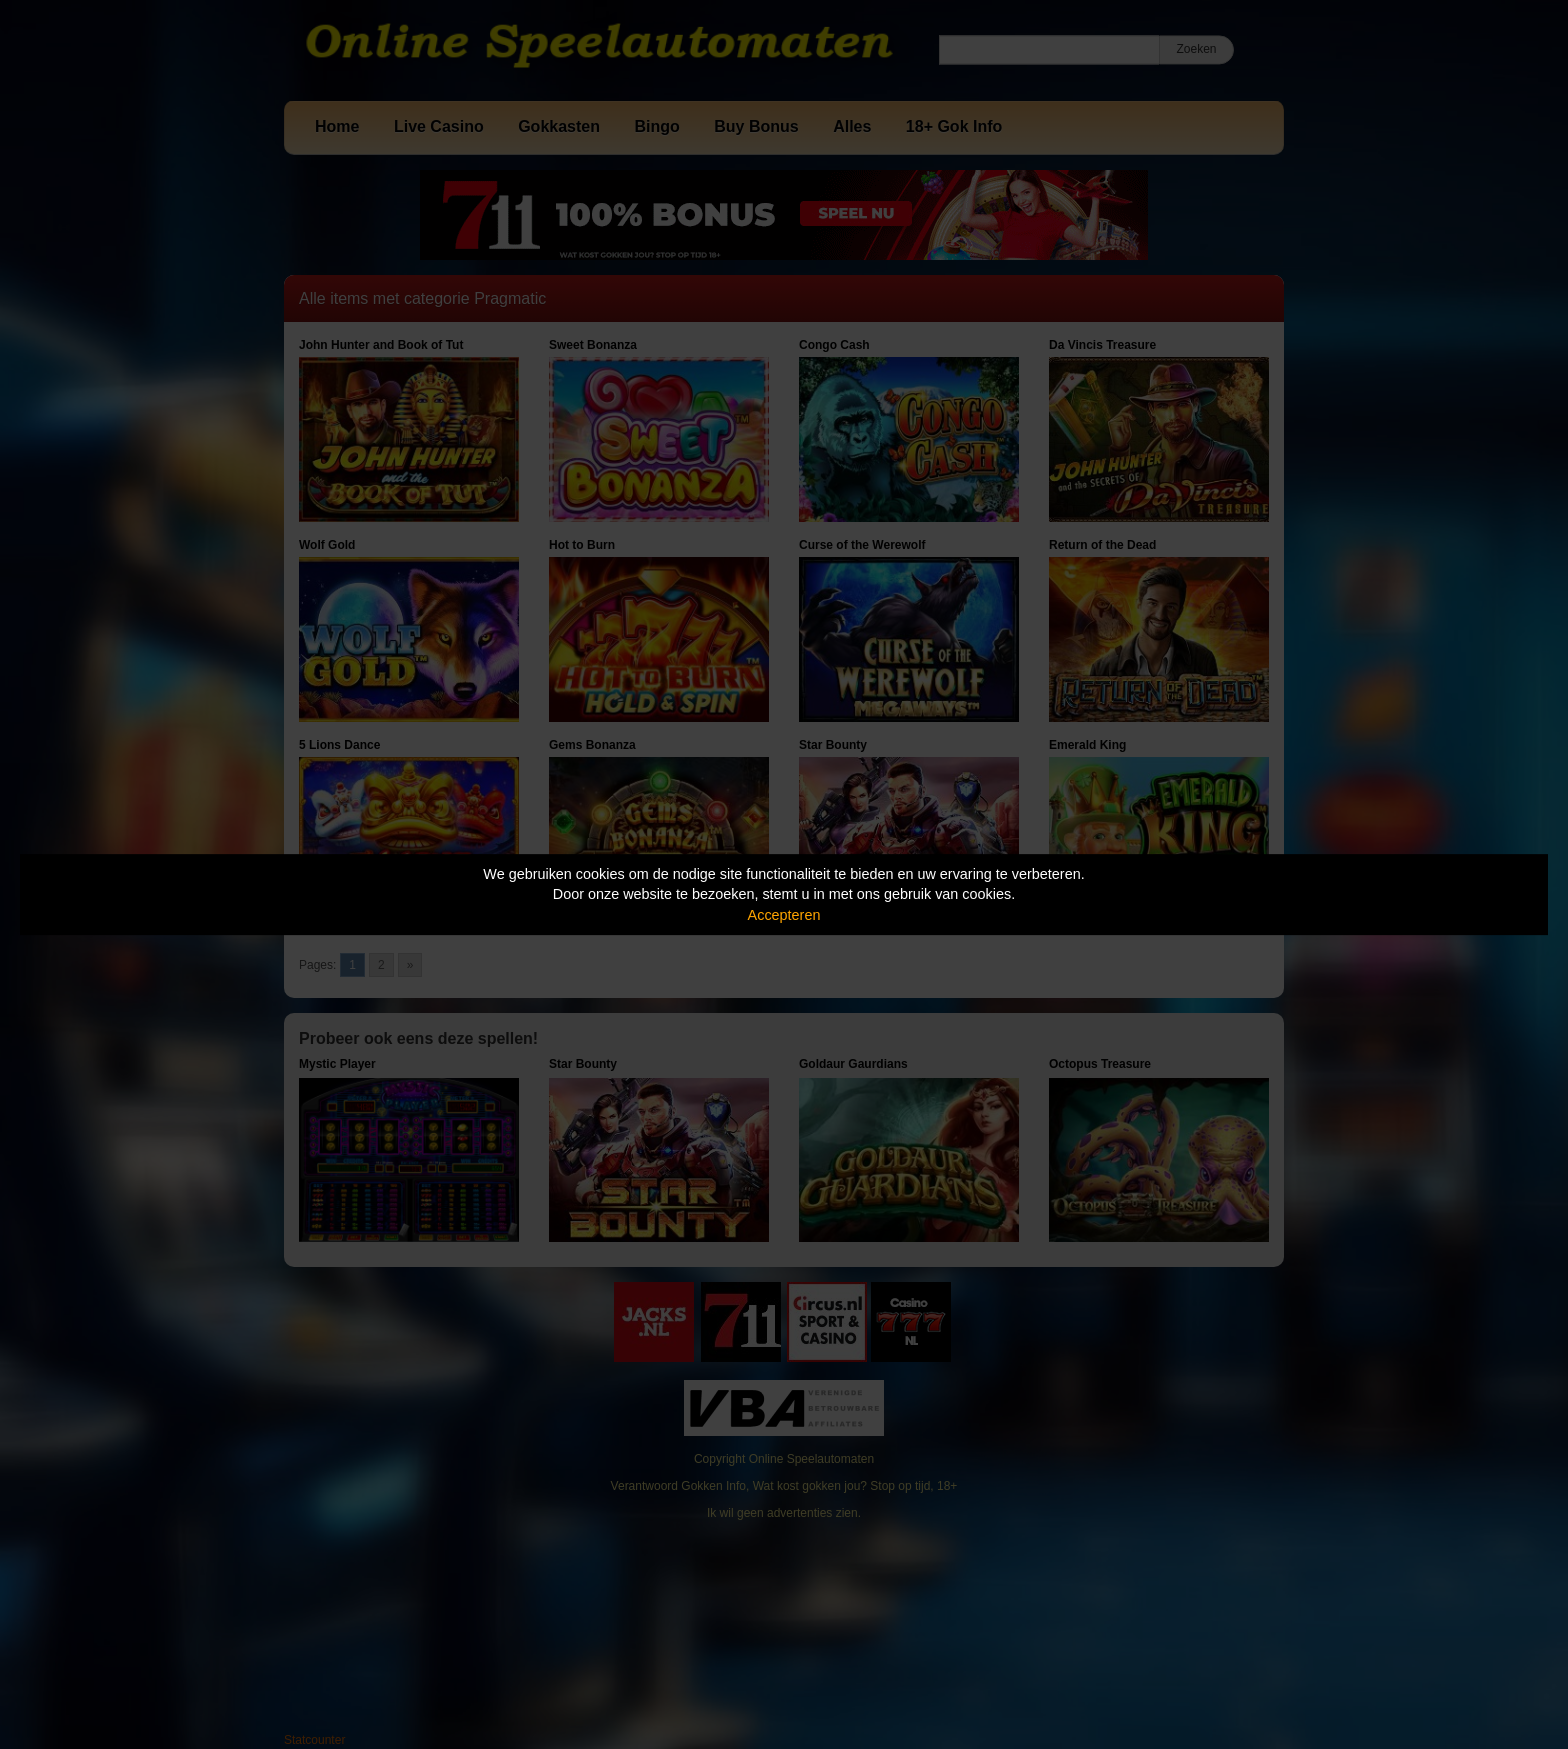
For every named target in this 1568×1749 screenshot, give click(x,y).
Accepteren (784, 915)
